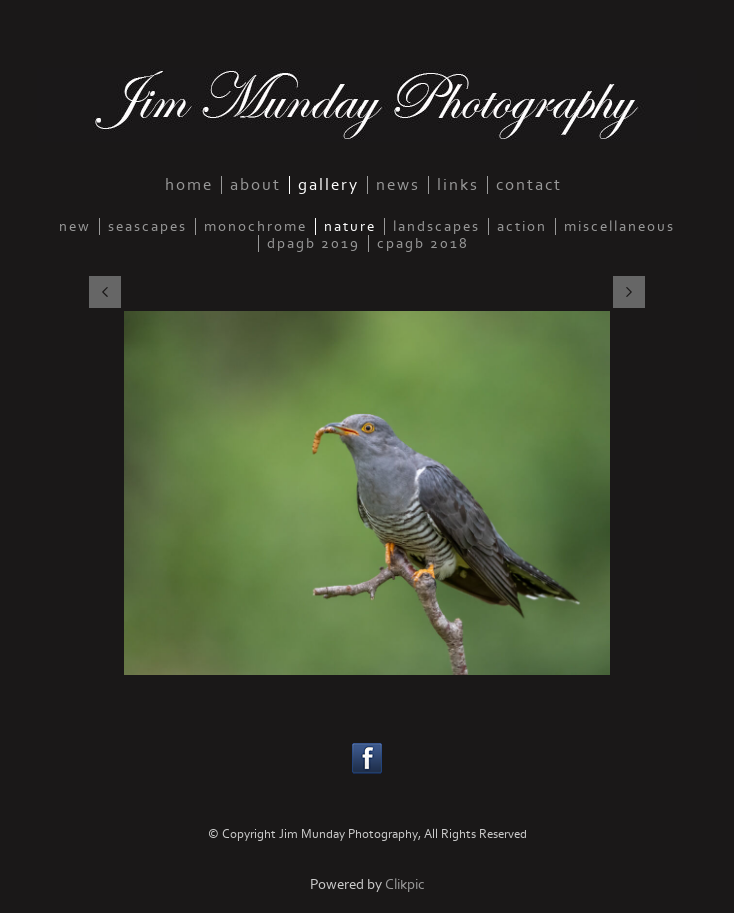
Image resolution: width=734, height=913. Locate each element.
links (458, 185)
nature (350, 226)
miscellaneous (619, 226)
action (522, 226)
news (398, 185)
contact (529, 185)
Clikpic (405, 884)
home (189, 185)
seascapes (147, 226)
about (255, 185)
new (75, 226)
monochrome (255, 226)
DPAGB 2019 (313, 243)
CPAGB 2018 (423, 243)
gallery (328, 185)
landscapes (436, 226)
